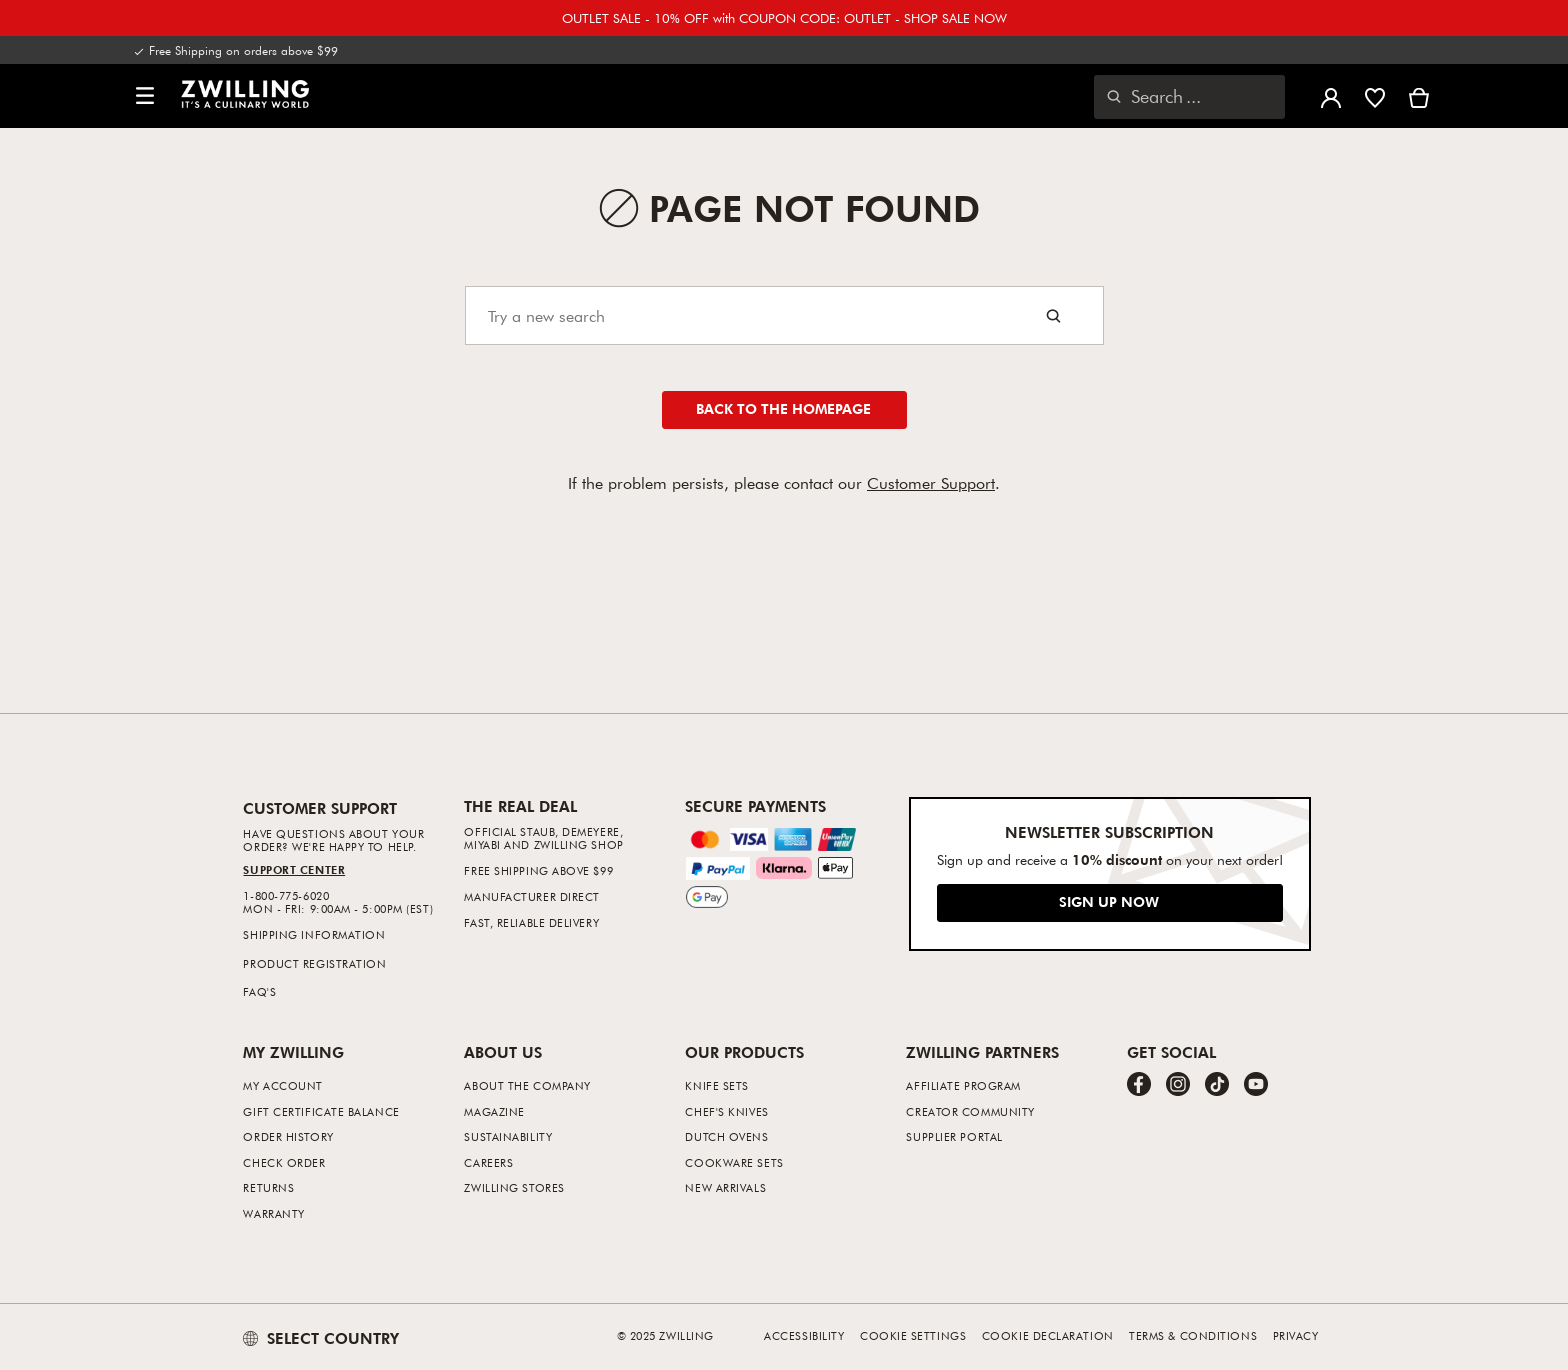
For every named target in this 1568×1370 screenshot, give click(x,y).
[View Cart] (1419, 96)
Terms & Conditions (1193, 1335)
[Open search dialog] (1189, 97)
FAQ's (259, 991)
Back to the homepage (783, 408)
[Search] (784, 315)
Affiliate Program (963, 1085)
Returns (268, 1187)
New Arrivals (725, 1187)
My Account (283, 1085)
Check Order (284, 1162)
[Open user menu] (1331, 96)
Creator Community (970, 1111)
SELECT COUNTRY (321, 1338)
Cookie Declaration (1048, 1335)
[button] (145, 96)
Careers (488, 1162)
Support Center (294, 869)
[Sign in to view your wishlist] (1375, 96)
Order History (288, 1136)
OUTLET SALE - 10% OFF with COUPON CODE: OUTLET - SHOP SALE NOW (784, 18)
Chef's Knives (726, 1111)
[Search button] (1053, 315)
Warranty (273, 1213)
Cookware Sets (734, 1162)
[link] (245, 94)
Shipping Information (314, 934)
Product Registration (314, 963)
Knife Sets (717, 1085)
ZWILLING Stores (514, 1187)
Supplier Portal (954, 1136)
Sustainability (508, 1136)
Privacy (1296, 1335)
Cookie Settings (913, 1335)
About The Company (527, 1085)
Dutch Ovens (726, 1136)
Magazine (494, 1111)
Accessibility (804, 1335)
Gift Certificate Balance (321, 1111)
